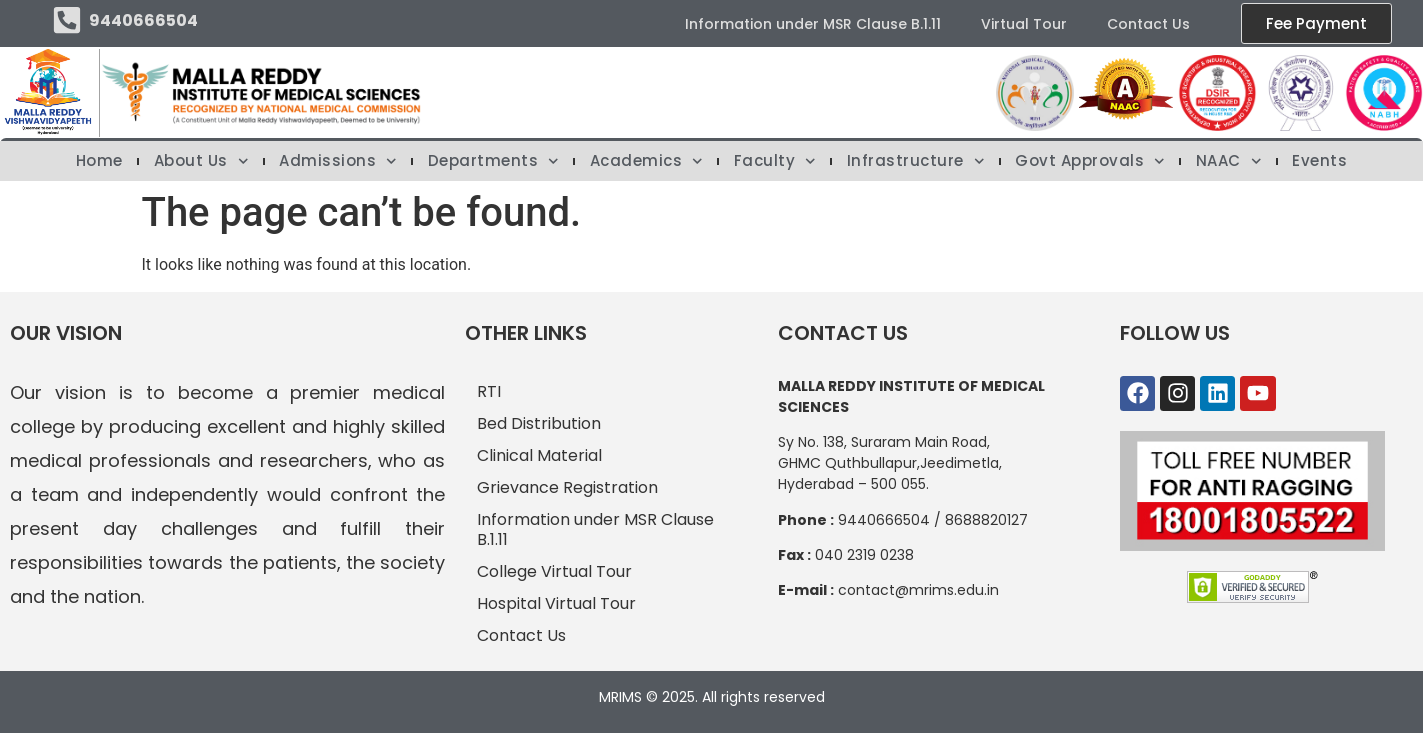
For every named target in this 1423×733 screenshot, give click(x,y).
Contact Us (1148, 24)
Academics (646, 161)
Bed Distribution (539, 423)
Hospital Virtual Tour (556, 603)
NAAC (1229, 161)
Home (99, 161)
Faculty (775, 161)
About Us (201, 161)
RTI (489, 391)
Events (1319, 161)
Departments (493, 161)
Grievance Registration (567, 487)
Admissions (338, 161)
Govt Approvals (1090, 161)
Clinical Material (539, 455)
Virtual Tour (1024, 24)
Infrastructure (916, 161)
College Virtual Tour (554, 571)
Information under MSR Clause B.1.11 (813, 24)
